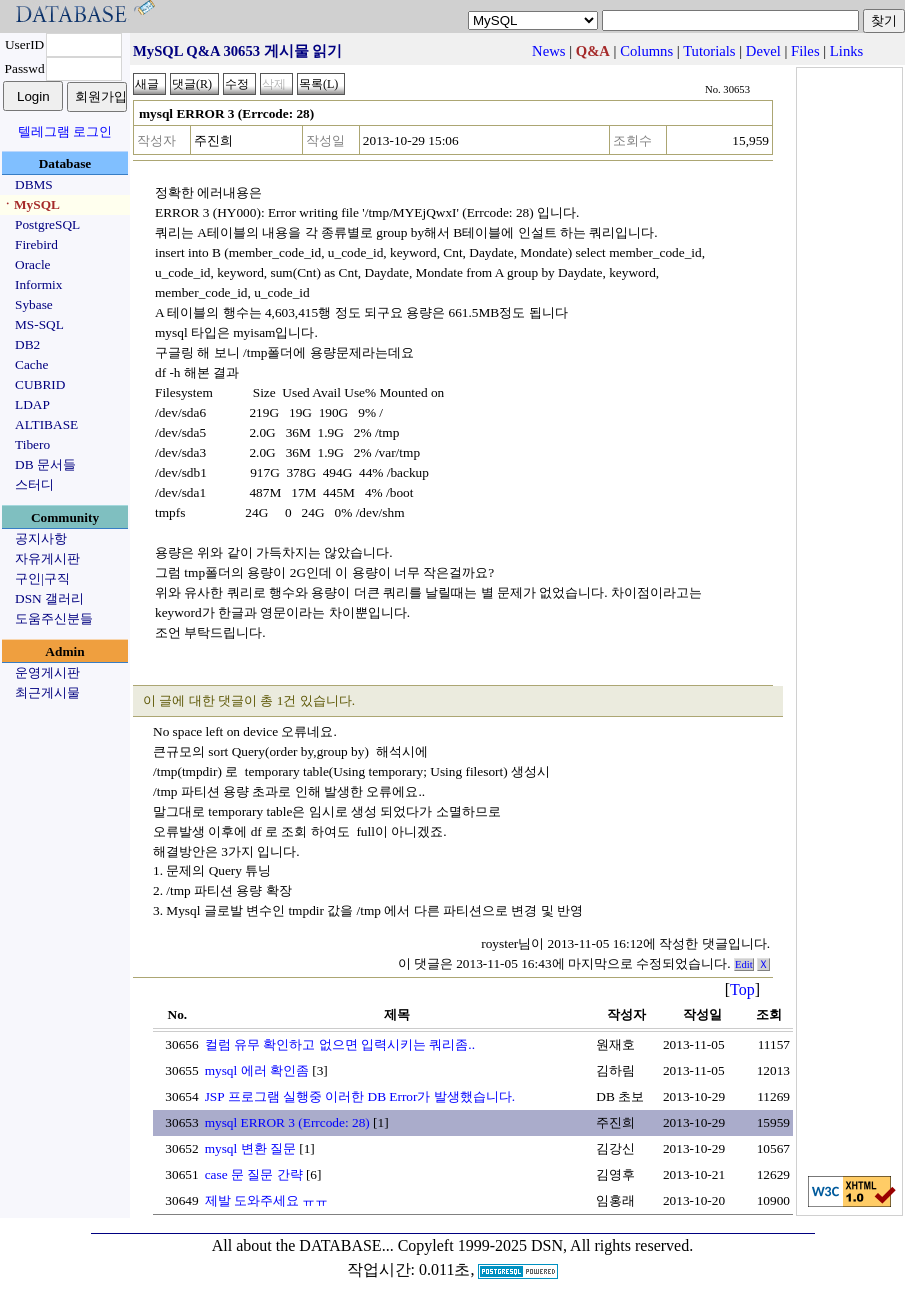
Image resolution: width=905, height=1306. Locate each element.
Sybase (34, 304)
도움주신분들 (54, 618)
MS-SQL (39, 324)
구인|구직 (42, 578)
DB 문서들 (45, 464)
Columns (646, 51)
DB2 (27, 344)
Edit (744, 964)
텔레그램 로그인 (65, 131)
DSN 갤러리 (49, 598)
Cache (31, 364)
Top (742, 989)
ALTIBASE (46, 424)
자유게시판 (47, 558)
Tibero (32, 444)
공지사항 (41, 538)
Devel (763, 51)
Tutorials (709, 51)
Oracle (33, 264)
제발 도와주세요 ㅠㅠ (267, 1200)
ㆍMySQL (30, 204)
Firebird (36, 244)
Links (846, 51)
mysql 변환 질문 (250, 1148)
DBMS (34, 184)
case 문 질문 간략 (254, 1174)
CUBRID (40, 384)
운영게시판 (47, 672)
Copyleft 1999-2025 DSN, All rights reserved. (546, 1245)
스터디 (34, 484)
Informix (38, 284)
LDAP (32, 404)
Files (805, 51)
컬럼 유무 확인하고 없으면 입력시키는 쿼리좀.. (340, 1044)
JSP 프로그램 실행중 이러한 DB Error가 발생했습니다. (360, 1096)
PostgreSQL (47, 224)
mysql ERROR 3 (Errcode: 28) (287, 1122)
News (548, 51)
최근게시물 (47, 692)
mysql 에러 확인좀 (257, 1070)
